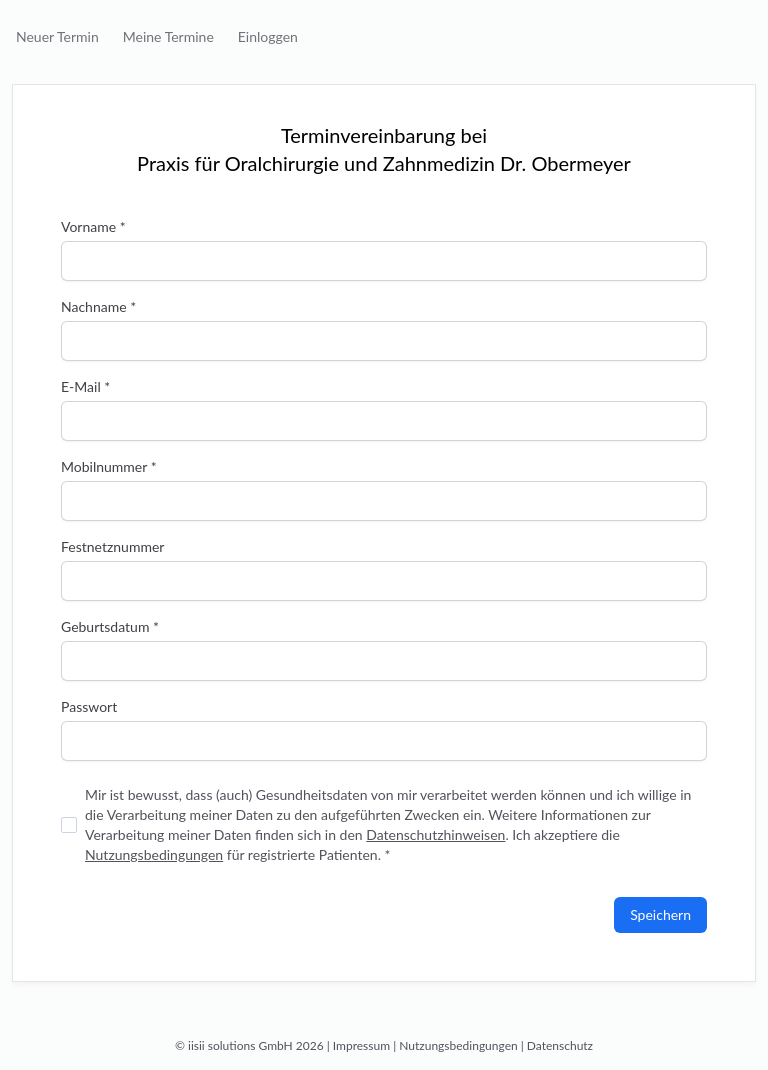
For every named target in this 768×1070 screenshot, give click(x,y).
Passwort (89, 706)
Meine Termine (168, 36)
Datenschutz (560, 1045)
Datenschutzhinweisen (435, 834)
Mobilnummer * (109, 466)
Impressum (361, 1045)
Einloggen (268, 36)
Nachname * (98, 306)
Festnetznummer (112, 546)
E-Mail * (85, 386)
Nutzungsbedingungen (154, 854)
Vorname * (93, 226)
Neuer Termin (57, 36)
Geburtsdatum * (110, 626)
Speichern (660, 914)
